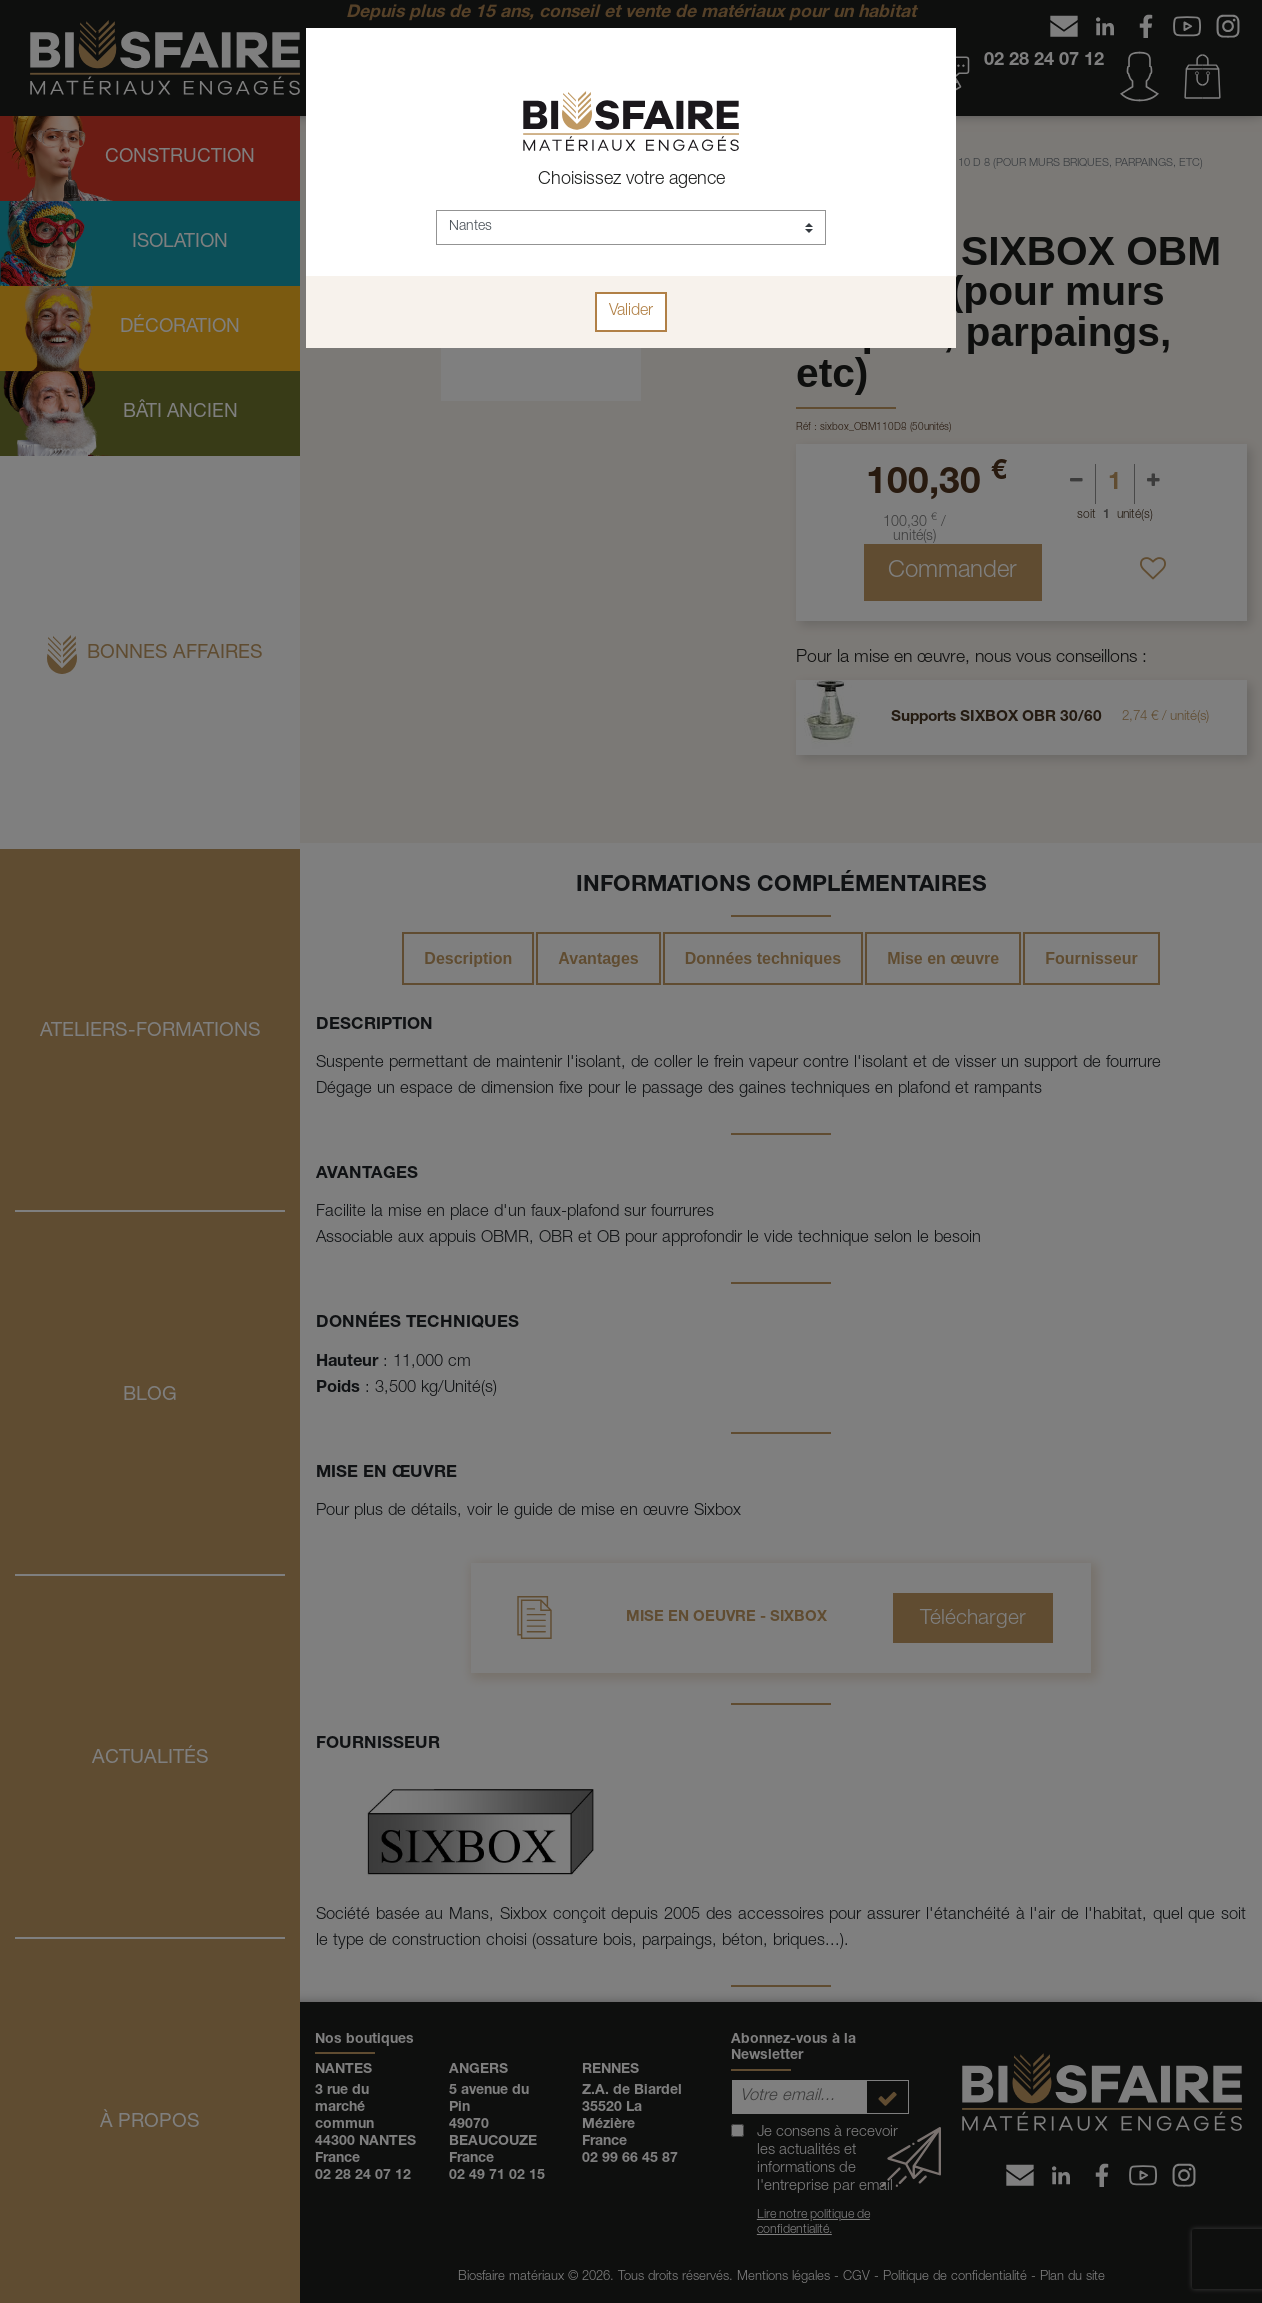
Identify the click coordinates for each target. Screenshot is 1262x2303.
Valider (631, 312)
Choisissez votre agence (631, 180)
